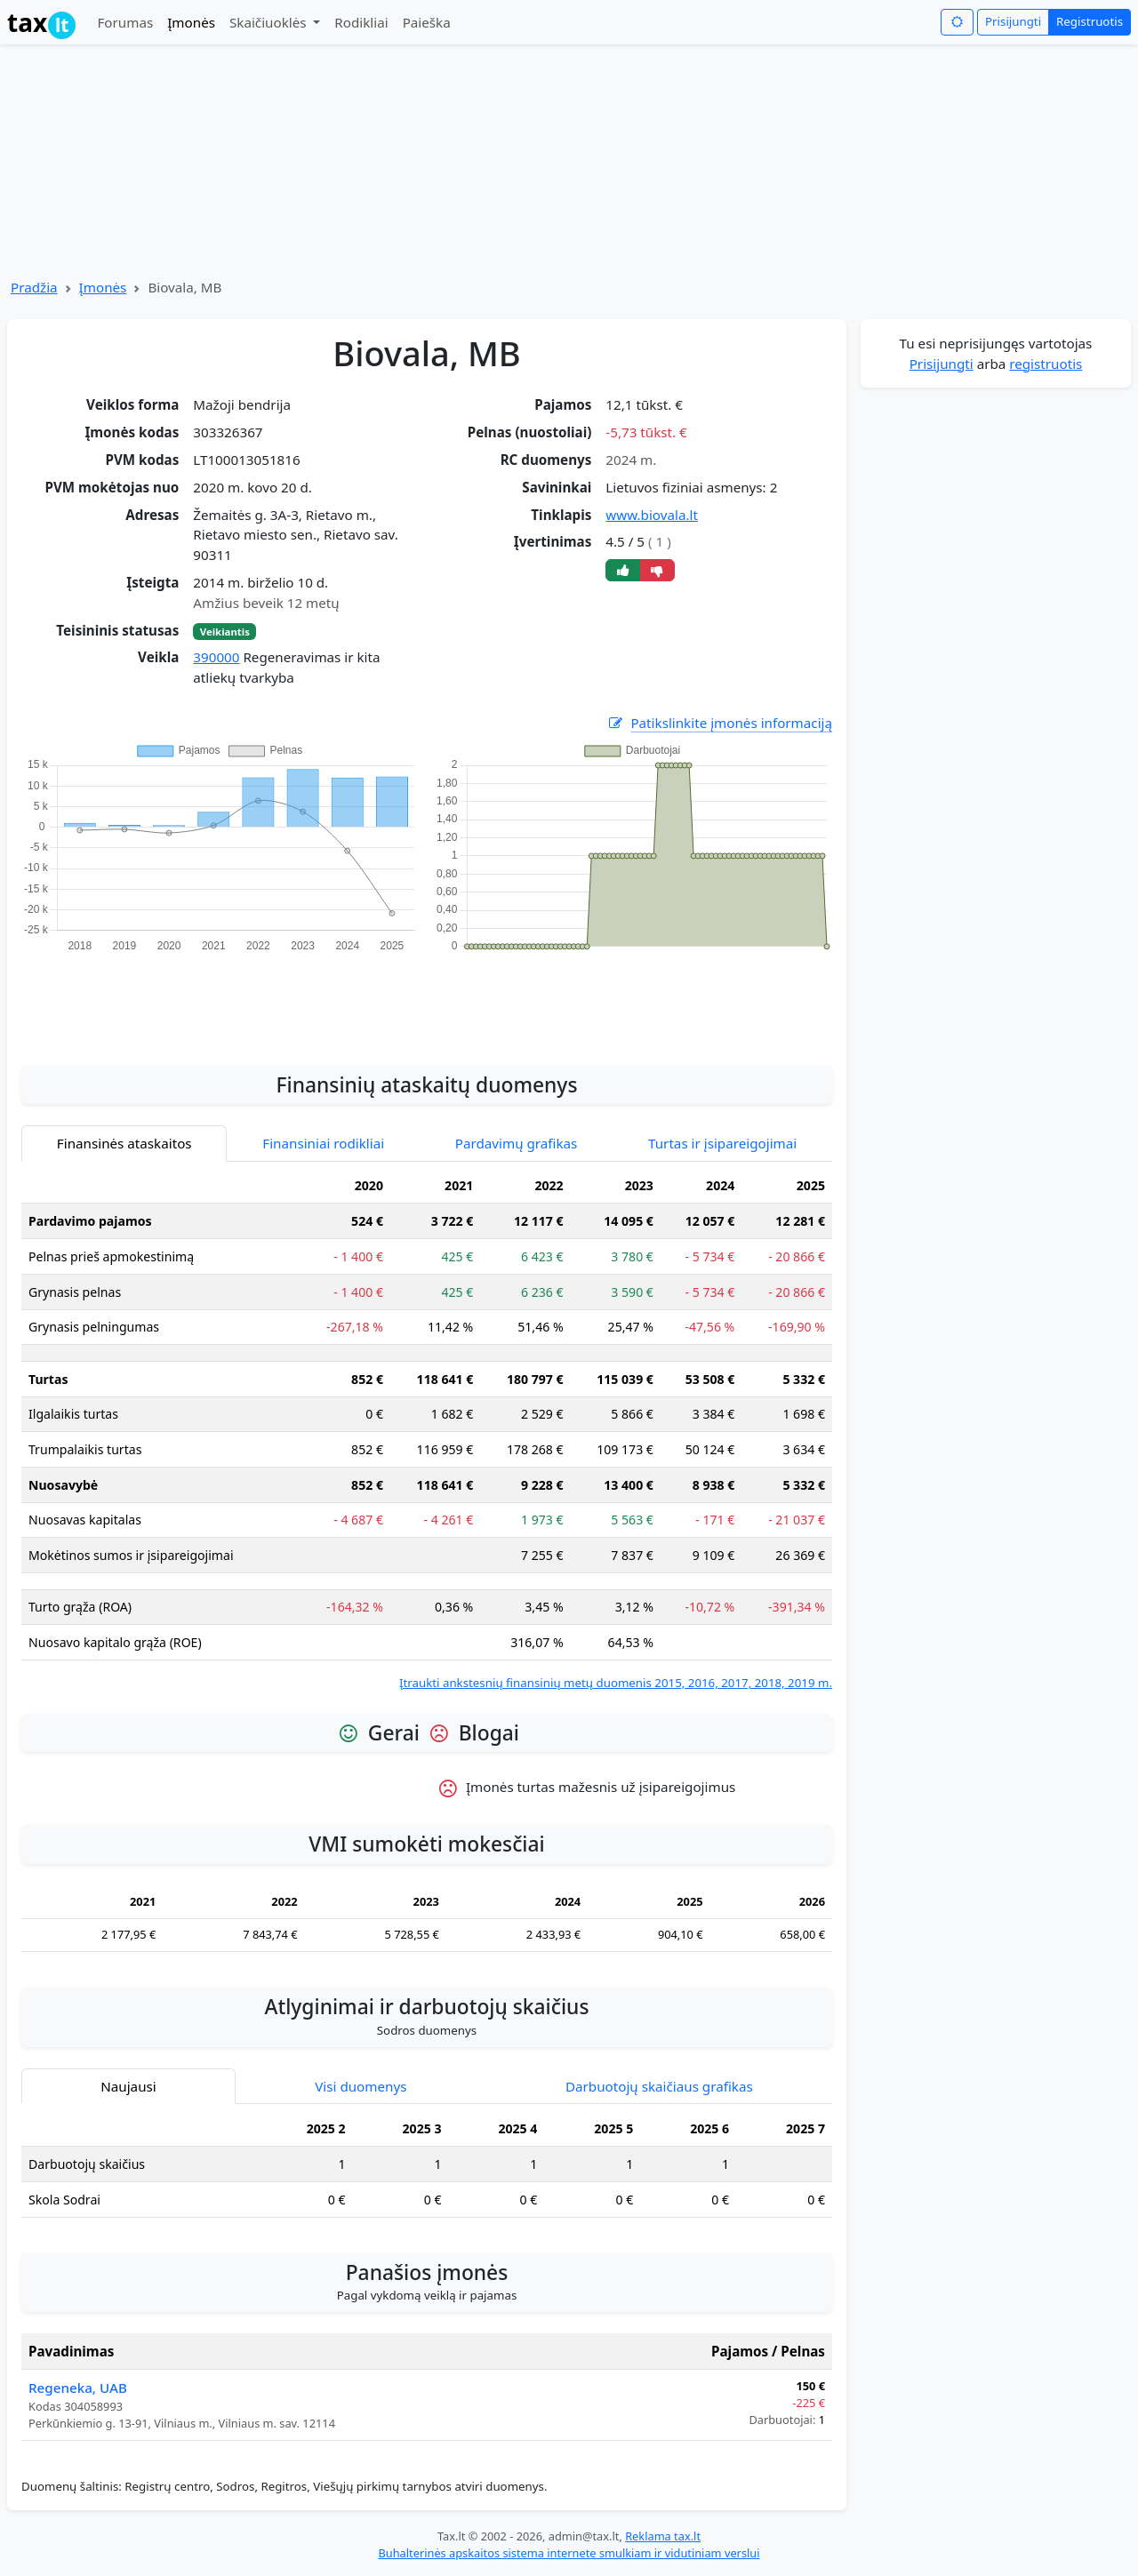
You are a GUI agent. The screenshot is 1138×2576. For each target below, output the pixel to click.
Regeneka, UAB (77, 2387)
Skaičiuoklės (269, 22)
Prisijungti (1013, 21)
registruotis (1045, 363)
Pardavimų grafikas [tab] (516, 1143)
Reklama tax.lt (663, 2536)
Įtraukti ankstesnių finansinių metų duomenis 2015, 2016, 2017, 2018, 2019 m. (615, 1683)
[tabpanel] (426, 1430)
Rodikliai (361, 22)
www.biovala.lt (651, 515)
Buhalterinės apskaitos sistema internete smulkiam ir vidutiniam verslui (568, 2553)
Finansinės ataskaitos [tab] (124, 1143)
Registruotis (1089, 21)
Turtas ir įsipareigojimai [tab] (722, 1143)
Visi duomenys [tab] (360, 2086)
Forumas (125, 22)
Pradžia (34, 287)
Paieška (427, 22)
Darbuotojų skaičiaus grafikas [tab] (659, 2086)
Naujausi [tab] (128, 2086)
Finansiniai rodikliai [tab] (323, 1143)
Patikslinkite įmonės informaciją (719, 723)
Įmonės (191, 22)
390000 (216, 657)
